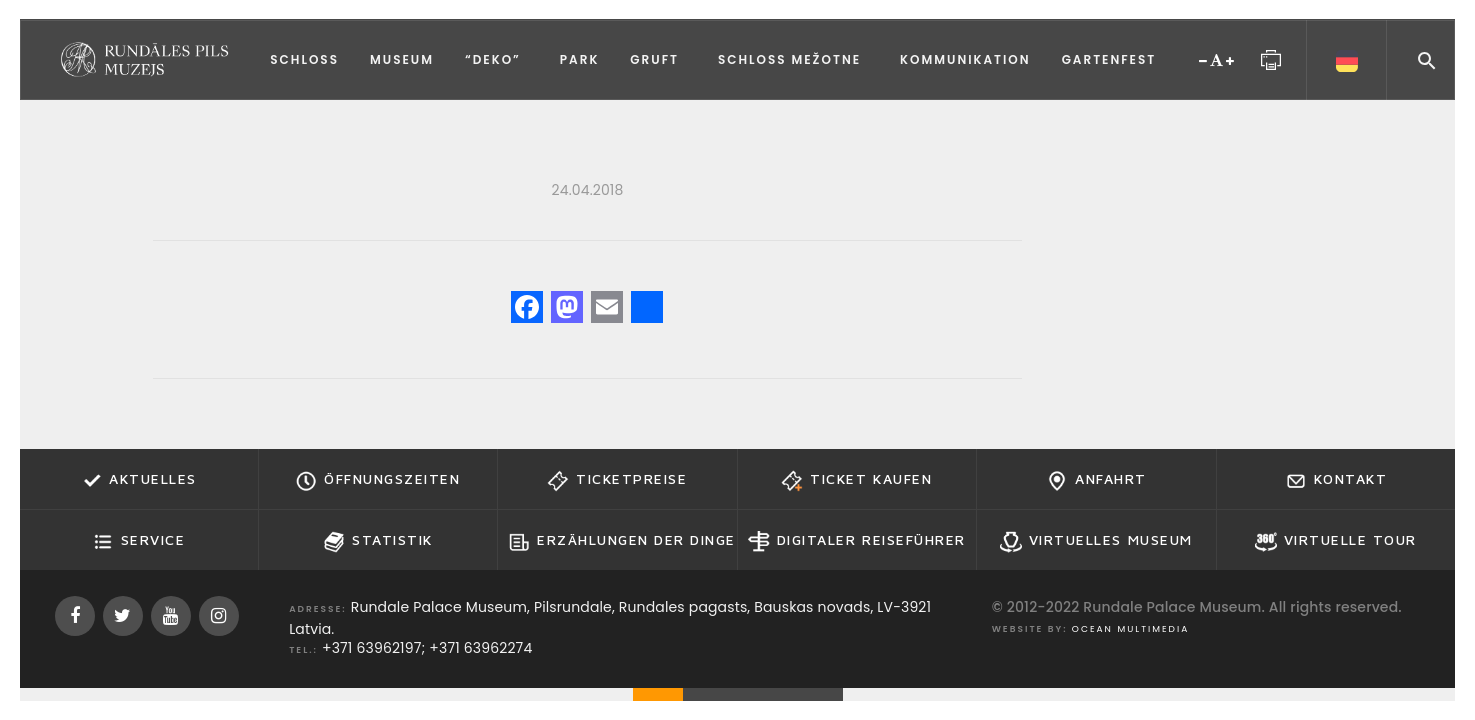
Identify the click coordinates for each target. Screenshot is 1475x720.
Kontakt (1336, 481)
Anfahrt (1096, 481)
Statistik (378, 542)
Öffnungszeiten (377, 481)
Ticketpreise (617, 481)
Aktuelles (138, 481)
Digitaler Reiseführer (857, 542)
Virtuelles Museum (1096, 542)
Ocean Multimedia (1130, 629)
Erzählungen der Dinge (622, 542)
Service (139, 542)
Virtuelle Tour (1336, 542)
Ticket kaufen (856, 481)
